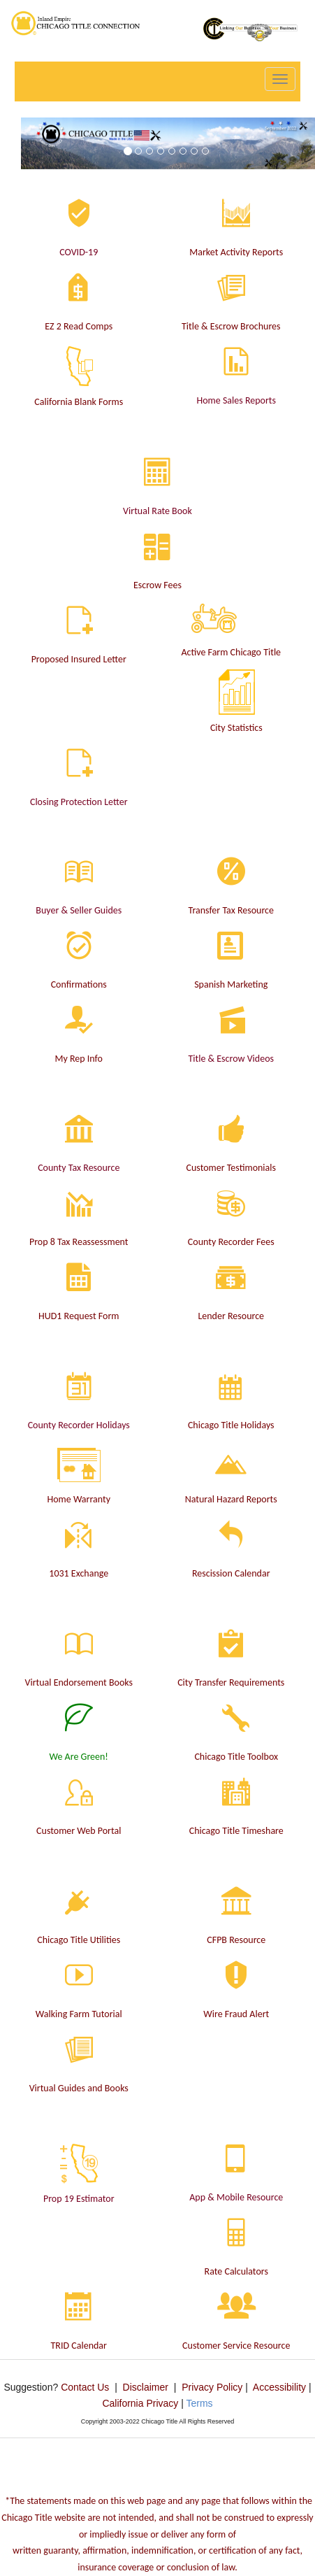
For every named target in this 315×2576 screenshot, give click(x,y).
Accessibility (279, 2387)
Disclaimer (145, 2387)
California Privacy (140, 2403)
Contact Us (85, 2387)
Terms (199, 2403)
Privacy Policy (212, 2387)
